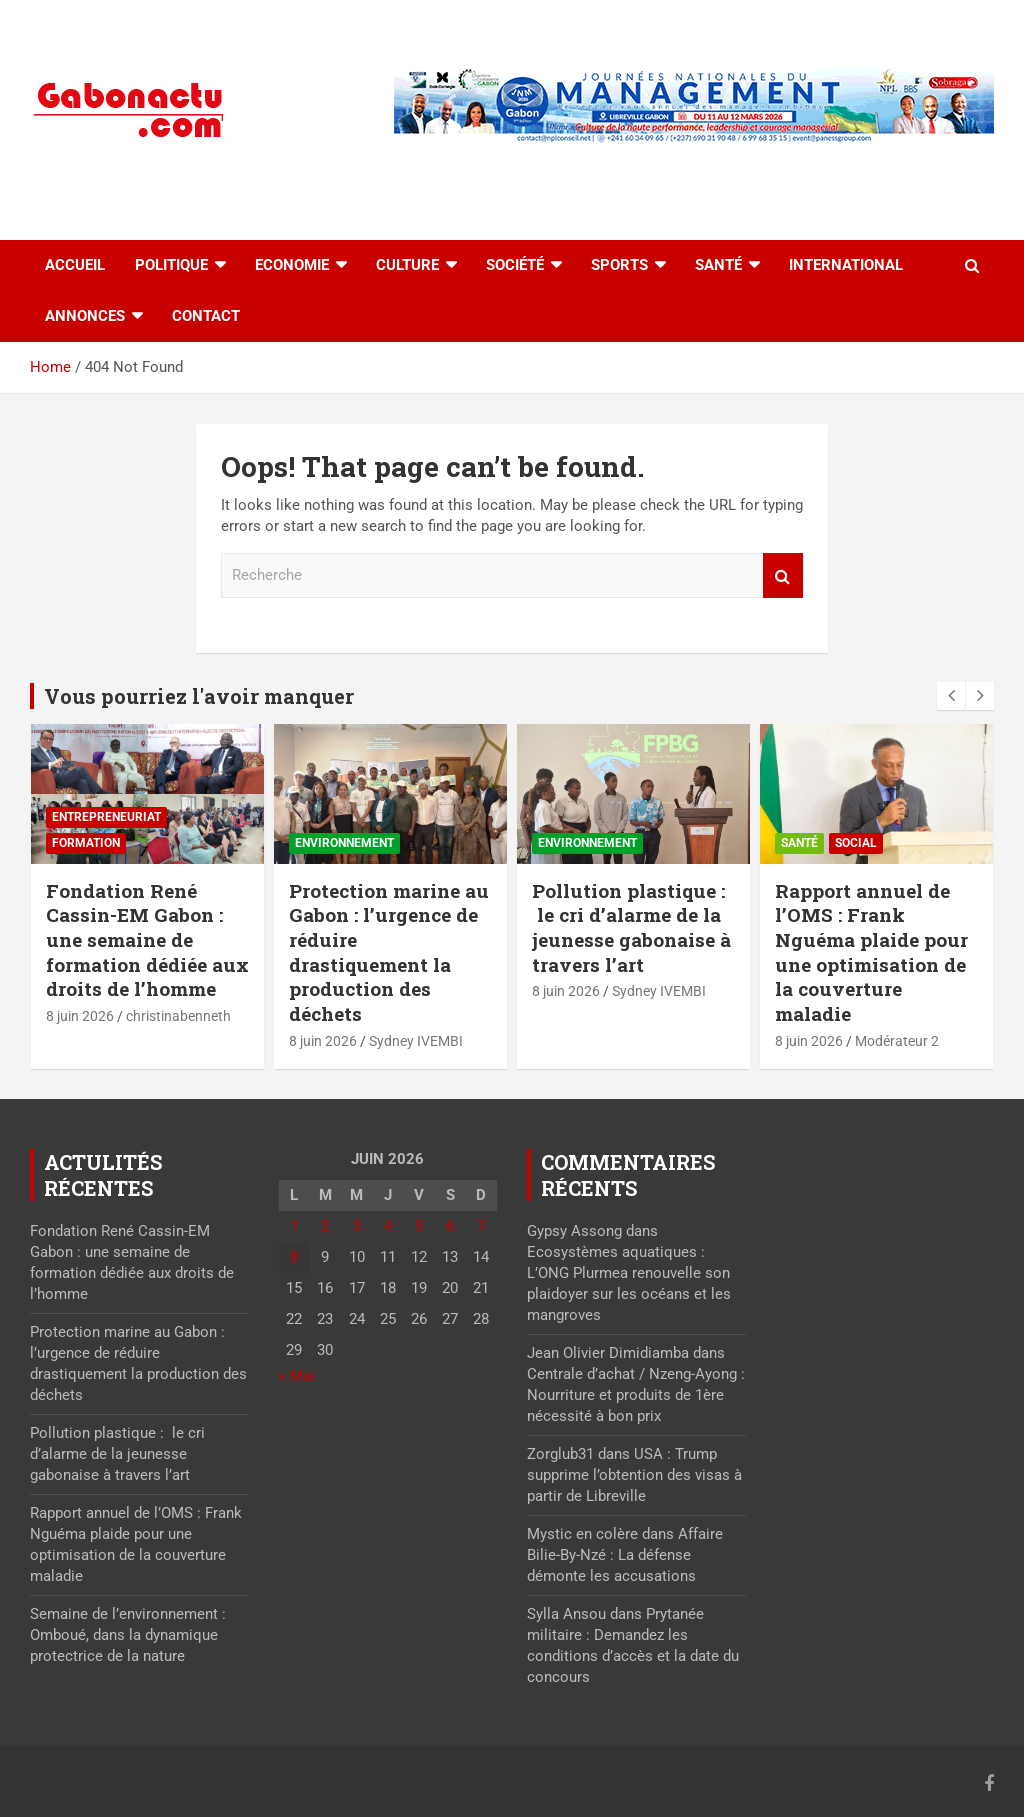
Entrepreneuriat (106, 817)
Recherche (783, 575)
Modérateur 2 (897, 1041)
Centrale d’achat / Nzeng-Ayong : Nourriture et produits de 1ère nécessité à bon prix (636, 1395)
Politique (171, 265)
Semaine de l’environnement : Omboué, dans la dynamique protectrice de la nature (128, 1635)
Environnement (344, 843)
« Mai (297, 1376)
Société (515, 265)
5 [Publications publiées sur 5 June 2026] (419, 1226)
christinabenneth (178, 1016)
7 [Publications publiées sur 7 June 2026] (481, 1226)
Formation (86, 843)
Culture (407, 265)
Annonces (85, 316)
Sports (619, 265)
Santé (718, 265)
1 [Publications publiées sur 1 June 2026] (294, 1226)
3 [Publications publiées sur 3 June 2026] (357, 1226)
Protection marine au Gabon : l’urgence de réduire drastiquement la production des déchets (389, 952)
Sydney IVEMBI (416, 1041)
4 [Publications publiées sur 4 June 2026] (388, 1226)
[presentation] (951, 696)
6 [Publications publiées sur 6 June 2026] (450, 1226)
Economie (292, 265)
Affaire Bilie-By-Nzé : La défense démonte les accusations (625, 1555)
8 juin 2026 (80, 1016)
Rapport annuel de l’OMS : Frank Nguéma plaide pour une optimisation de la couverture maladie (871, 952)
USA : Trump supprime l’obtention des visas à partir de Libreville (634, 1475)
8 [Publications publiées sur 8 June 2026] (294, 1257)
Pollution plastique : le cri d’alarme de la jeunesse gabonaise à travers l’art (631, 927)
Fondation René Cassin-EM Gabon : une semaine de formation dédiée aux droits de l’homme (147, 940)
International (846, 265)
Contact (206, 316)
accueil (75, 265)
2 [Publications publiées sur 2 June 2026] (325, 1226)
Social (856, 843)
